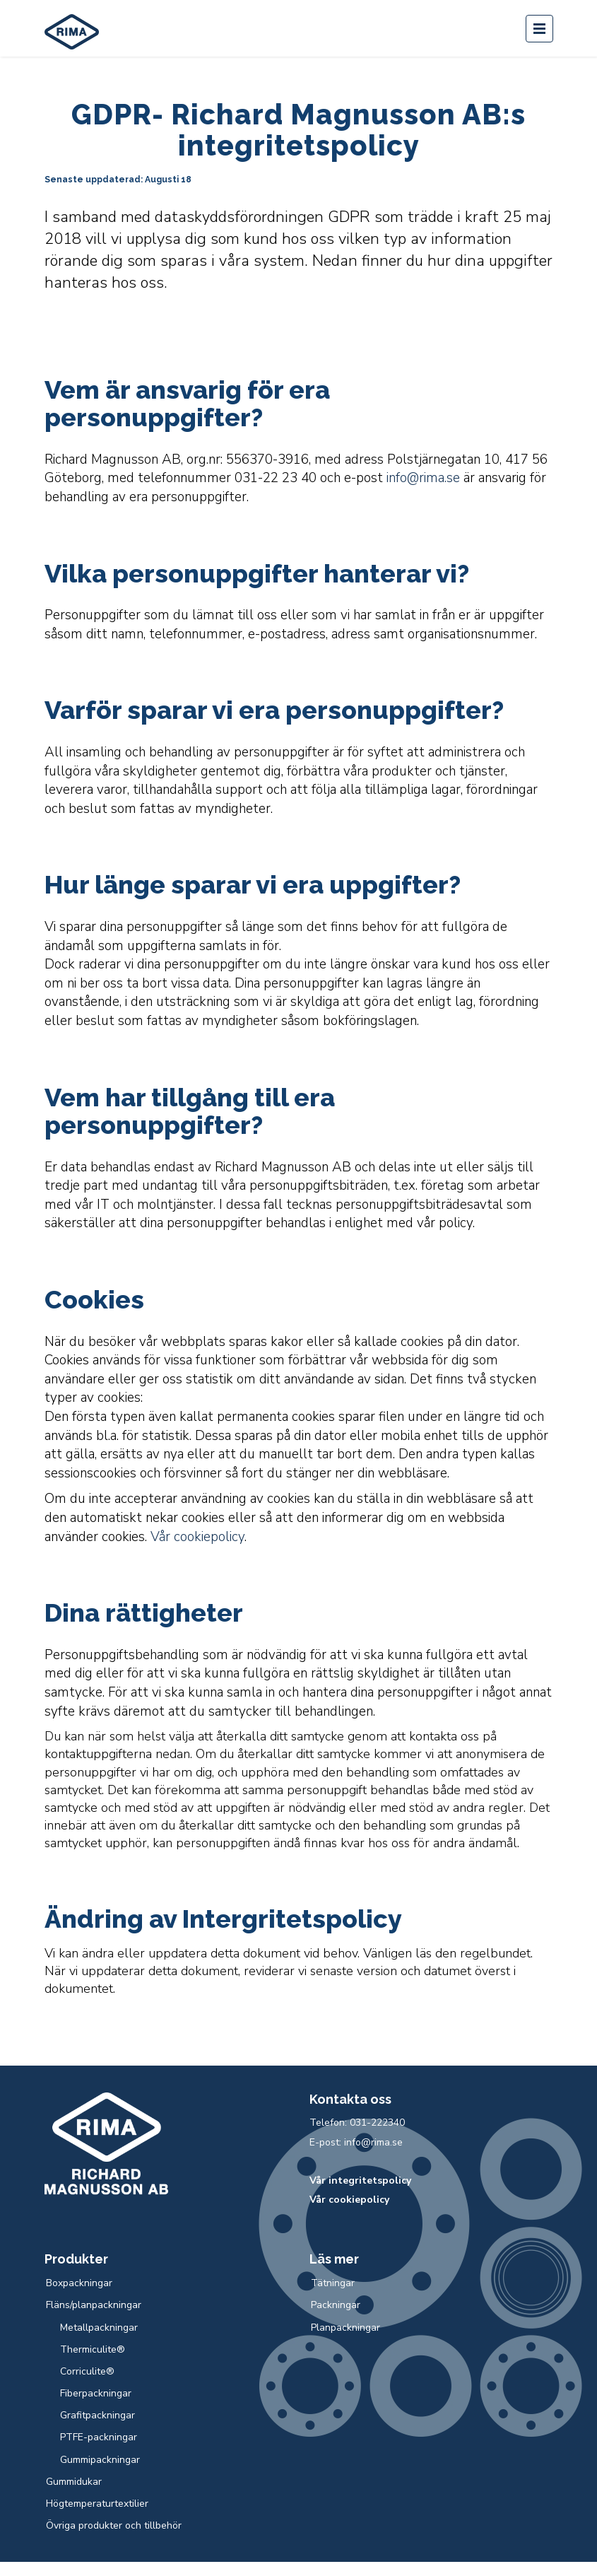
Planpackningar (345, 2327)
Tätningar (333, 2283)
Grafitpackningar (97, 2415)
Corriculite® (87, 2371)
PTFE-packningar (98, 2437)
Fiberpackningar (95, 2393)
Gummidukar (74, 2481)
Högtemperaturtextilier (97, 2503)
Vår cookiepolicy (197, 1537)
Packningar (335, 2305)
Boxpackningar (79, 2283)
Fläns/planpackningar (93, 2305)
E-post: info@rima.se (356, 2142)
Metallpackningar (99, 2327)
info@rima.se (423, 478)
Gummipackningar (100, 2459)
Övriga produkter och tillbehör (114, 2525)
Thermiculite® (92, 2349)
